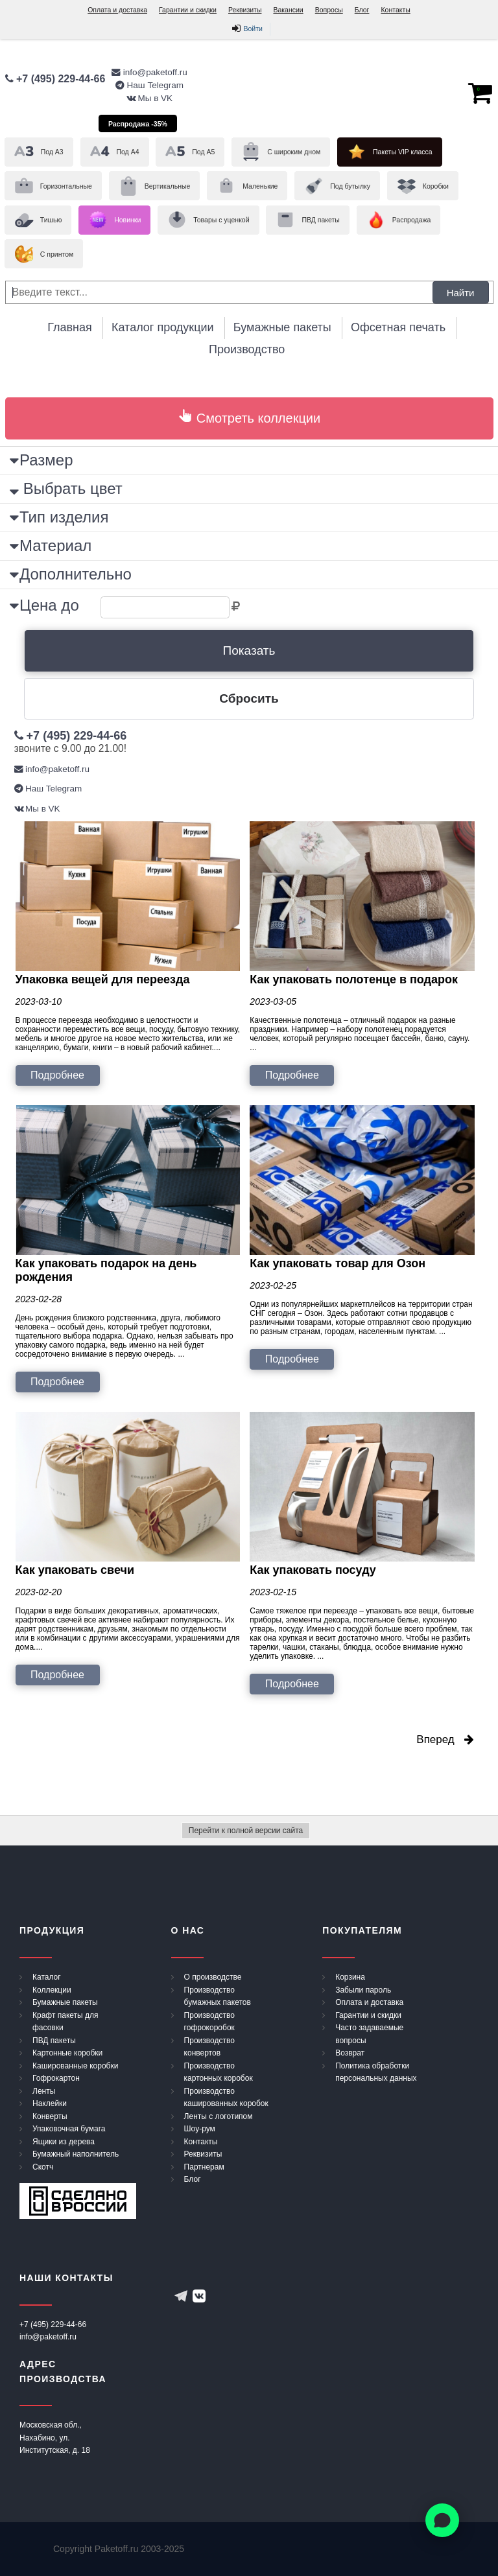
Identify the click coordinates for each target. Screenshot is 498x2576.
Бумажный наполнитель (75, 2154)
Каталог (46, 1977)
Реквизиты (244, 10)
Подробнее (57, 1075)
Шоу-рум (199, 2128)
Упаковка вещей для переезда (103, 979)
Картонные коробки (67, 2052)
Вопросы (329, 10)
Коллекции (51, 1990)
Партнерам (204, 2167)
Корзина (350, 1977)
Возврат (349, 2052)
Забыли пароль (363, 1990)
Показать (249, 650)
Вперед (444, 1739)
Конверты (49, 2116)
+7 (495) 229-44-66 (52, 2324)
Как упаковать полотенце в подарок (354, 979)
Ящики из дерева (63, 2141)
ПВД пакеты (54, 2040)
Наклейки (49, 2103)
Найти (461, 292)
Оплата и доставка (117, 10)
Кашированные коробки (75, 2065)
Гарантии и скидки (188, 10)
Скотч (42, 2167)
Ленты (43, 2091)
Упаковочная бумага (69, 2128)
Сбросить (248, 698)
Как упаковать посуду (312, 1569)
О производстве (213, 1977)
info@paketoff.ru (48, 2336)
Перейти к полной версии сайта (246, 1830)
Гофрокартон (56, 2078)
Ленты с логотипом (218, 2116)
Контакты (395, 10)
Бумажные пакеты (65, 2002)
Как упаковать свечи (75, 1569)
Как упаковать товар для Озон (337, 1263)
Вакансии (288, 10)
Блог (362, 10)
